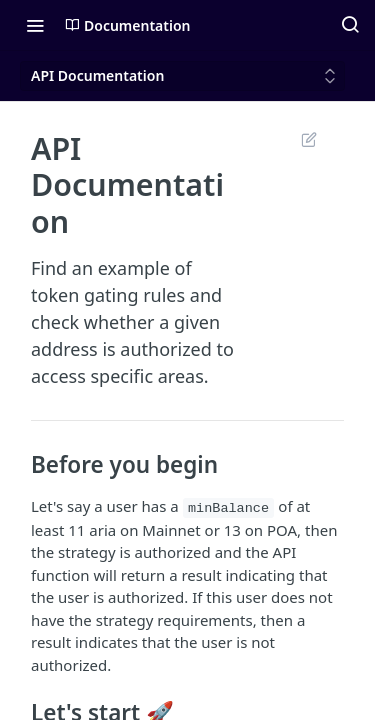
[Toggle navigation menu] (35, 25)
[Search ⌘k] (350, 25)
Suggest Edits (308, 139)
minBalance (228, 508)
